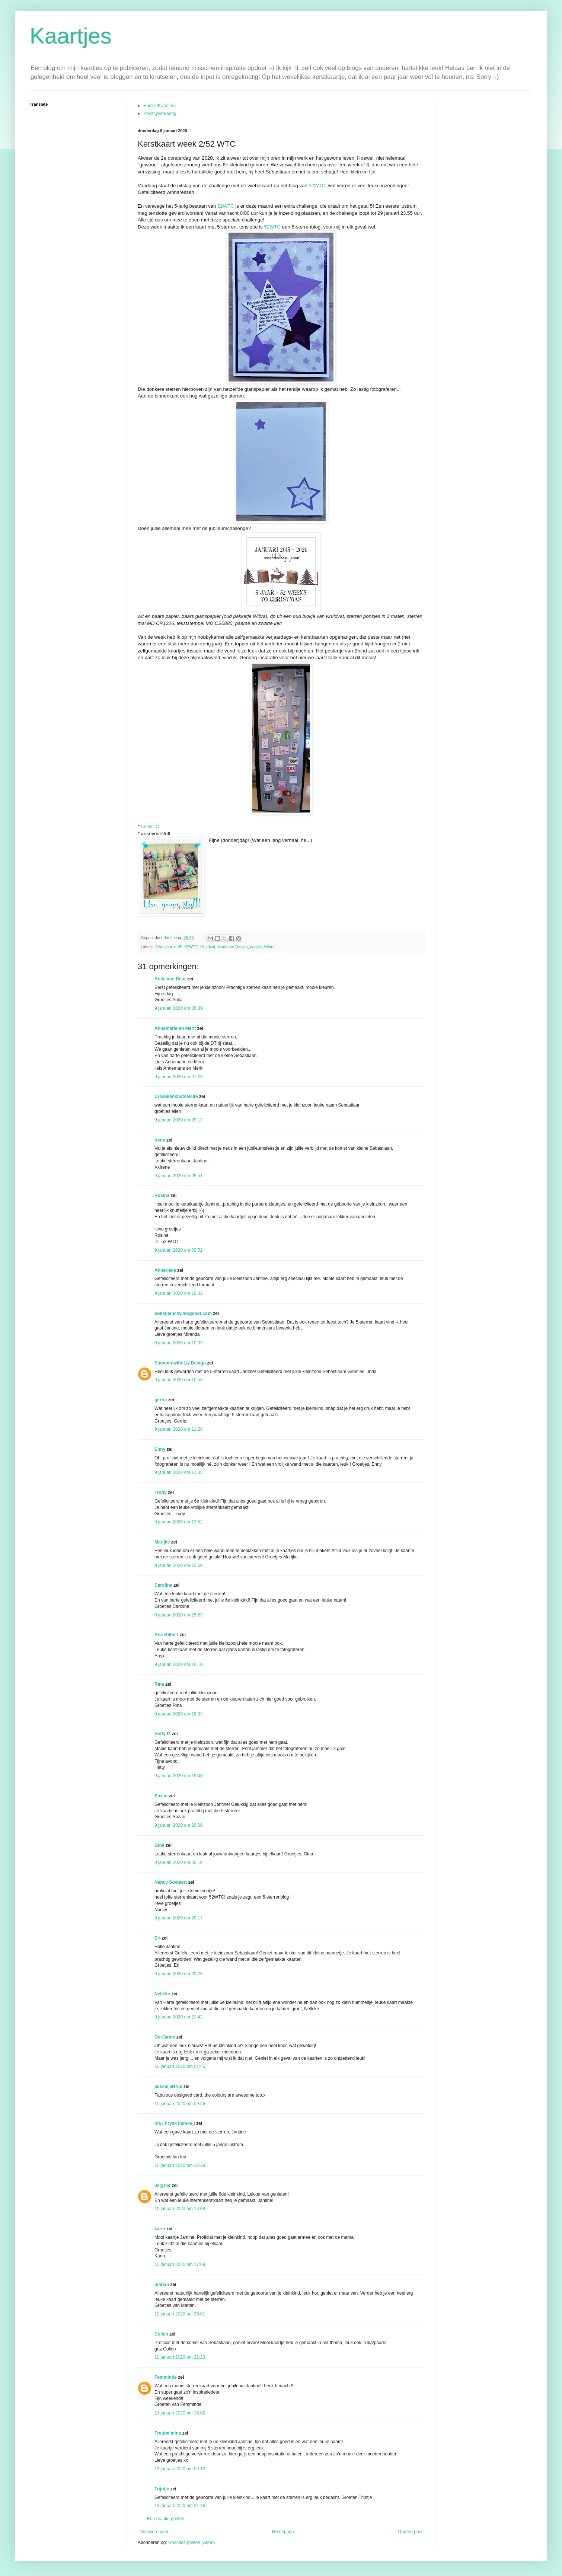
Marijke (162, 1542)
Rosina (161, 1195)
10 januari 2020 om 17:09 (179, 2264)
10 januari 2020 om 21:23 (179, 2357)
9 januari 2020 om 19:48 (178, 1775)
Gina (159, 1845)
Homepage (283, 2531)
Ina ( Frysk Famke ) (174, 2123)
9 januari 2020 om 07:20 (178, 1076)
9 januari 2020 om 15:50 (178, 1565)
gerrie (160, 1399)
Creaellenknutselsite (176, 1096)
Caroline (163, 1585)
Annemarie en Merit (175, 1028)
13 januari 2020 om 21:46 (179, 2505)
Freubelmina (167, 2433)
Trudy (160, 1492)
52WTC (317, 185)
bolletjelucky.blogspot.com (183, 1313)
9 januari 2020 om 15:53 (178, 1615)
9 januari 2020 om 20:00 (178, 1825)
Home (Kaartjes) (159, 105)
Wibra (269, 947)
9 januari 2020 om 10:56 (178, 1379)
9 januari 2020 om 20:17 (178, 1918)
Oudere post (410, 2531)
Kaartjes (71, 35)
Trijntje (161, 2489)
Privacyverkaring (159, 113)
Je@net (162, 2185)
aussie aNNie (168, 2086)
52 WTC (150, 826)
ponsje (256, 947)
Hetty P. (162, 1733)
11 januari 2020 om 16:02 (179, 2413)
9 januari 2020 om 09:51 (178, 1175)
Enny (159, 1449)
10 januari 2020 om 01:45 (179, 2066)
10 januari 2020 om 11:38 (179, 2165)
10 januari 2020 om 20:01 (179, 2314)
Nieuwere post (154, 2531)
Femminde (165, 2377)
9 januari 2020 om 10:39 (178, 1343)
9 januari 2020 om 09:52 (178, 1250)
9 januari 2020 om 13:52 (178, 1522)
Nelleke (162, 1993)
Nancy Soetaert (170, 1882)
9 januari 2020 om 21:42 (178, 2017)
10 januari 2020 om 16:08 (179, 2208)
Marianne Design (232, 947)
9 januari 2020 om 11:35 (178, 1472)
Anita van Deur (170, 978)
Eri (158, 1938)
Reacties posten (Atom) (191, 2542)
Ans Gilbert (167, 1634)
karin (159, 2228)
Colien (161, 2334)
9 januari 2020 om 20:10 (178, 1862)
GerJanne (164, 2037)
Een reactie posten (165, 2518)
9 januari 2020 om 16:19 (178, 1664)
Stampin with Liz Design (180, 1363)
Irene (159, 1140)
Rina (159, 1684)
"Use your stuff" (168, 947)
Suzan (160, 1795)
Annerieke (165, 1270)
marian (161, 2284)
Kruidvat (208, 947)
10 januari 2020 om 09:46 (179, 2103)
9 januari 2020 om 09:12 (178, 1120)
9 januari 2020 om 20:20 (178, 1973)
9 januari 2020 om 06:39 (178, 1008)
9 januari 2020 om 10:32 (178, 1293)
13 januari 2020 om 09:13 (179, 2468)
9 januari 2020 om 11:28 (178, 1429)
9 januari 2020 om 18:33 (178, 1714)
